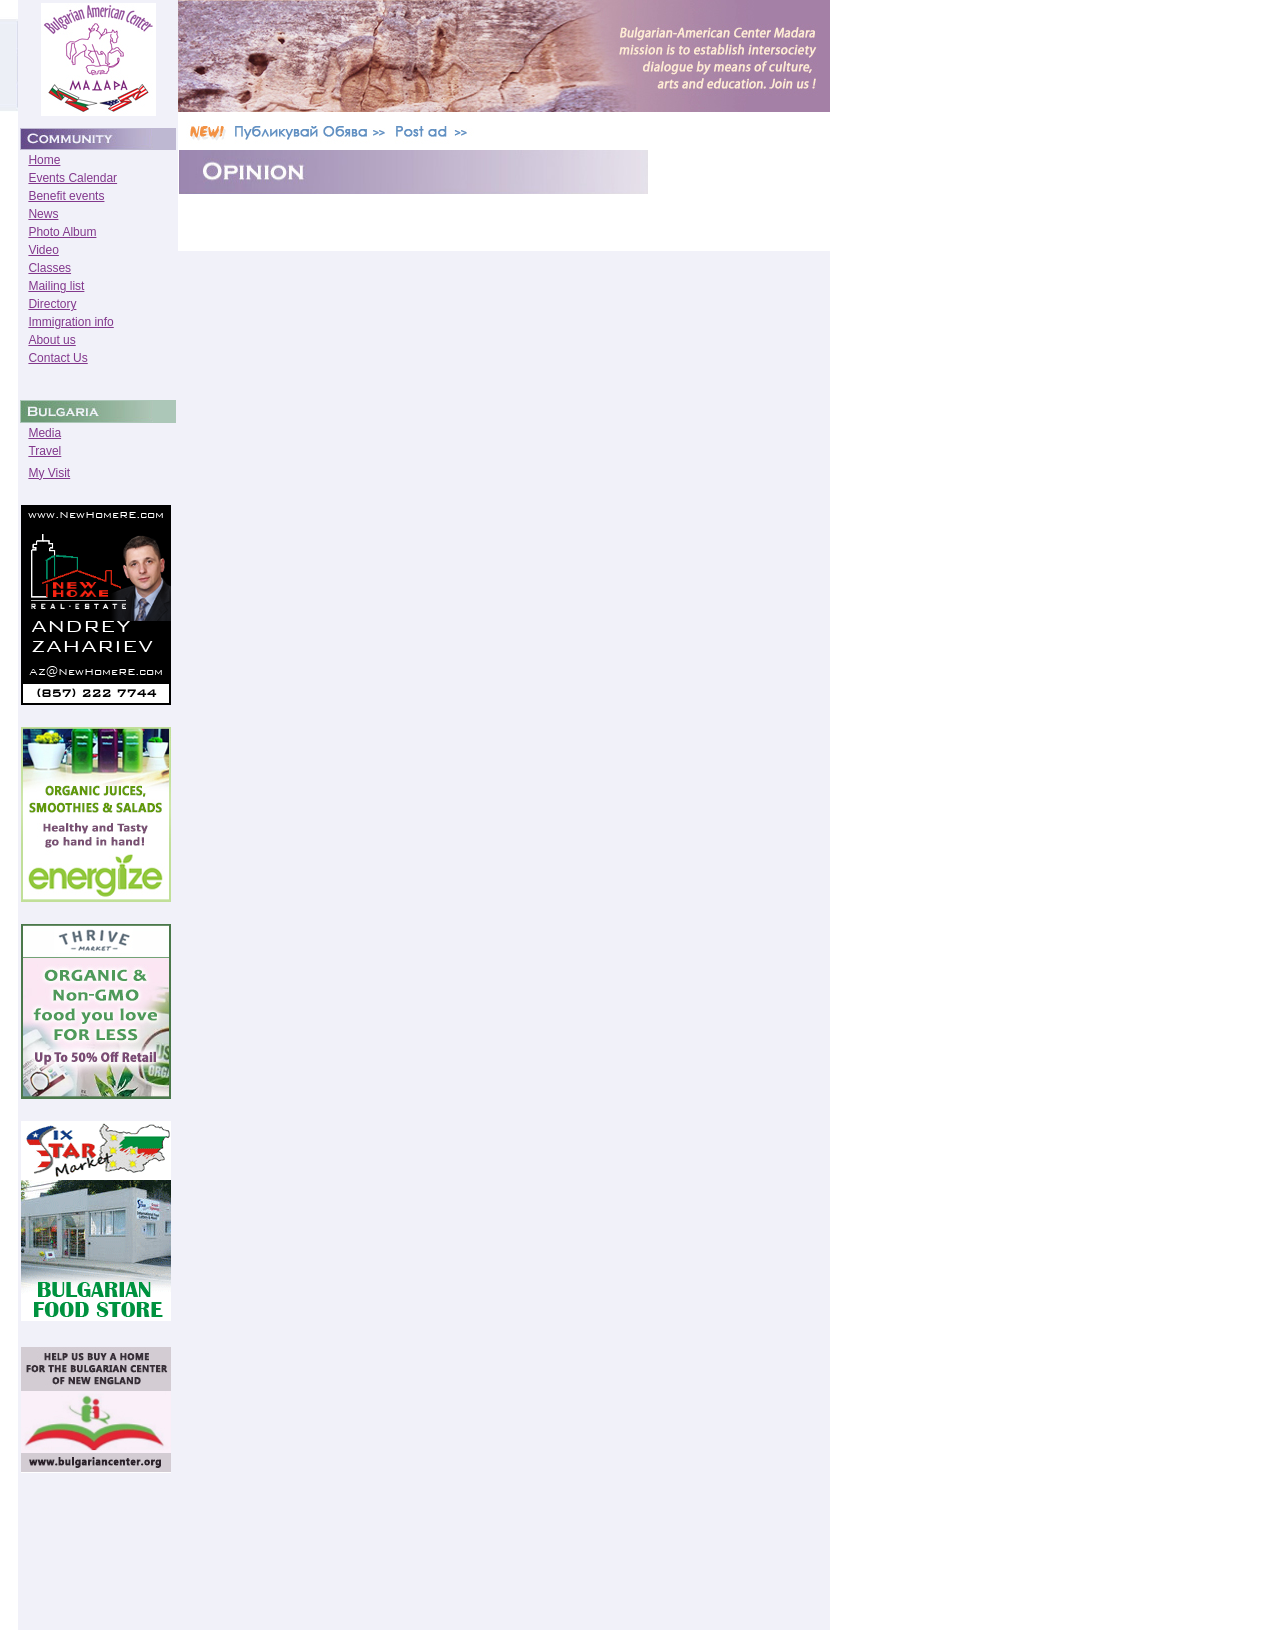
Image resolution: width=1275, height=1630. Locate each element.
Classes (49, 268)
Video (43, 250)
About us (51, 340)
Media (44, 433)
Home (44, 160)
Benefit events (66, 196)
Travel (44, 451)
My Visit (49, 473)
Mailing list (56, 286)
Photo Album (62, 232)
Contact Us (57, 358)
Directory (52, 304)
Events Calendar (72, 178)
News (43, 214)
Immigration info (70, 322)
